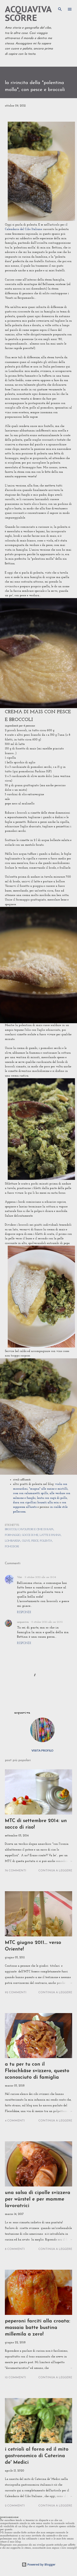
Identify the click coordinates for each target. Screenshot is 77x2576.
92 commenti (15, 1992)
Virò (19, 1577)
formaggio (13, 1535)
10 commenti (15, 2377)
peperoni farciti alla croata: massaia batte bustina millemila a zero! (37, 2328)
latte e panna (50, 1535)
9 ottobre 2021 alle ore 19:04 (40, 1577)
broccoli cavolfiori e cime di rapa (29, 1529)
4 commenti (15, 2120)
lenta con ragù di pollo (52, 1498)
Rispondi (24, 1612)
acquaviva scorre (28, 13)
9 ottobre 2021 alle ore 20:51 (47, 1622)
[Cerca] (59, 7)
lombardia (13, 1540)
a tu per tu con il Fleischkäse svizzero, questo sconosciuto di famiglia (37, 2071)
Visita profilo (42, 1750)
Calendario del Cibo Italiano (23, 229)
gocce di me (30, 1535)
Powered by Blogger (38, 2564)
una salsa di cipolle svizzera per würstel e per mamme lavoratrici (37, 2199)
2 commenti (15, 2505)
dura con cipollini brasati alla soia (36, 1502)
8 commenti (15, 2249)
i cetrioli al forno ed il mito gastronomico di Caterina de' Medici (36, 2456)
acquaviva (23, 1622)
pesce (34, 1540)
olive (26, 1540)
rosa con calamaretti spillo (30, 1493)
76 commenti (15, 1870)
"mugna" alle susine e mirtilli (48, 1488)
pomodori (12, 1546)
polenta (46, 1540)
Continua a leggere (55, 1870)
